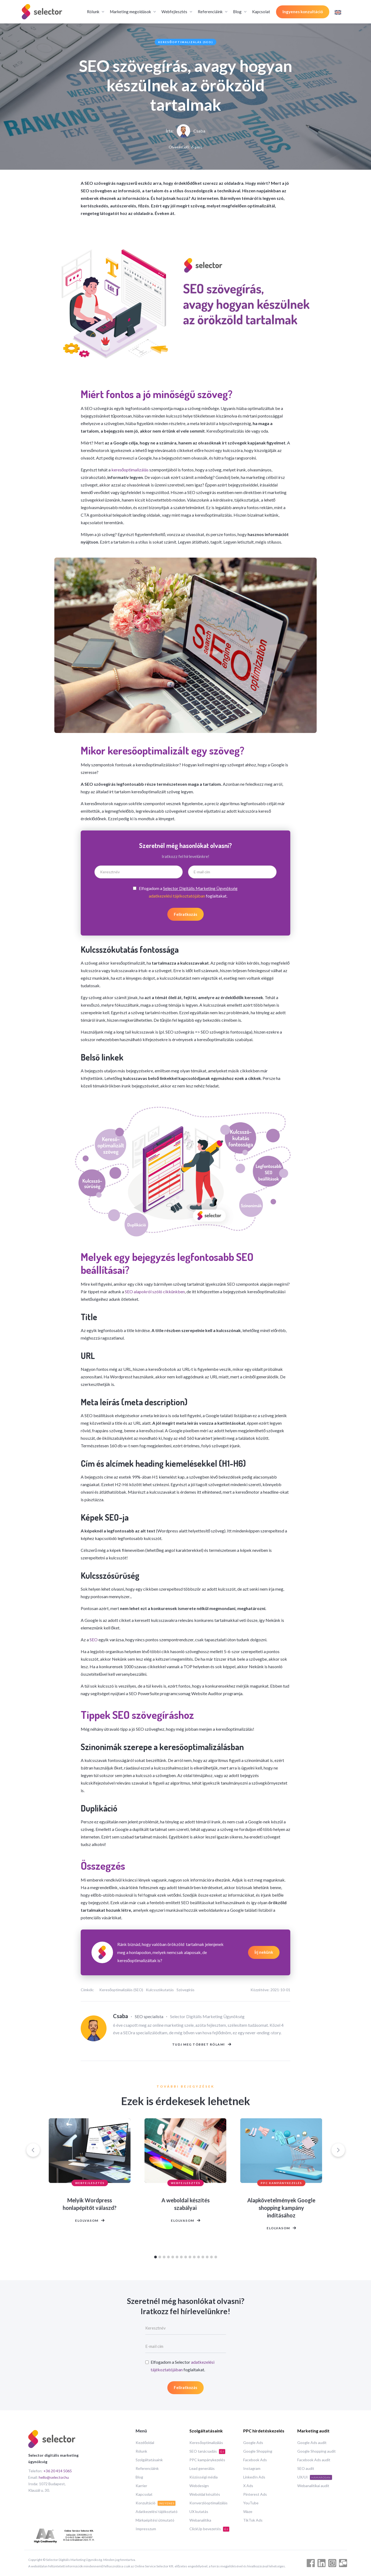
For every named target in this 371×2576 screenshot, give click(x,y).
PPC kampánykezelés (207, 2459)
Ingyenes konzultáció (302, 11)
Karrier (141, 2485)
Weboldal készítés (204, 2494)
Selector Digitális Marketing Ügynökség (200, 888)
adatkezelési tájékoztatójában (177, 895)
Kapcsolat (261, 11)
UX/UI (314, 2477)
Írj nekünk (264, 1952)
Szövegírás (185, 1989)
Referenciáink (147, 2468)
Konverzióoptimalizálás (208, 2503)
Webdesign (199, 2485)
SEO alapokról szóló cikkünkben (155, 1291)
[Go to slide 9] (190, 2260)
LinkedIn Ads (254, 2477)
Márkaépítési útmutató (155, 2520)
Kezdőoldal (145, 2442)
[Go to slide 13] (207, 2260)
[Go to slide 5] (172, 2260)
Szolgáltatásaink (149, 2459)
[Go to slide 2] (159, 2260)
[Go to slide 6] (177, 2260)
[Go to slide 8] (185, 2260)
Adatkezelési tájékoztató (157, 2511)
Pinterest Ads (255, 2494)
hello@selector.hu (54, 2477)
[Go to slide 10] (194, 2260)
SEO (94, 1639)
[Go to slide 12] (203, 2260)
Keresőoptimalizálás (206, 2442)
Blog (139, 2477)
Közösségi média (203, 2477)
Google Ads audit (312, 2442)
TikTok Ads (253, 2520)
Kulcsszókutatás (160, 1989)
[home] (42, 11)
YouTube (251, 2503)
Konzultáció (155, 2503)
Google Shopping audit (316, 2451)
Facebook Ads (255, 2459)
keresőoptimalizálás (130, 469)
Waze (247, 2511)
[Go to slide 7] (181, 2260)
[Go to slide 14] (211, 2260)
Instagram (251, 2468)
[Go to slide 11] (198, 2260)
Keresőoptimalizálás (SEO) (185, 42)
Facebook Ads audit (313, 2459)
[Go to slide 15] (215, 2260)
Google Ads (253, 2442)
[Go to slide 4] (168, 2260)
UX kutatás (198, 2511)
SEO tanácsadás (207, 2451)
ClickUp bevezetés (209, 2529)
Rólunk (141, 2451)
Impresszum (146, 2528)
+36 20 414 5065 (57, 2471)
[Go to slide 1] (155, 2260)
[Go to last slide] (33, 2153)
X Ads (248, 2485)
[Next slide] (338, 2153)
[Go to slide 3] (164, 2260)
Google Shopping (257, 2451)
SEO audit (305, 2468)
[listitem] (89, 2200)
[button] (95, 12)
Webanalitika (200, 2520)
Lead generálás (202, 2468)
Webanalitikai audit (313, 2485)
